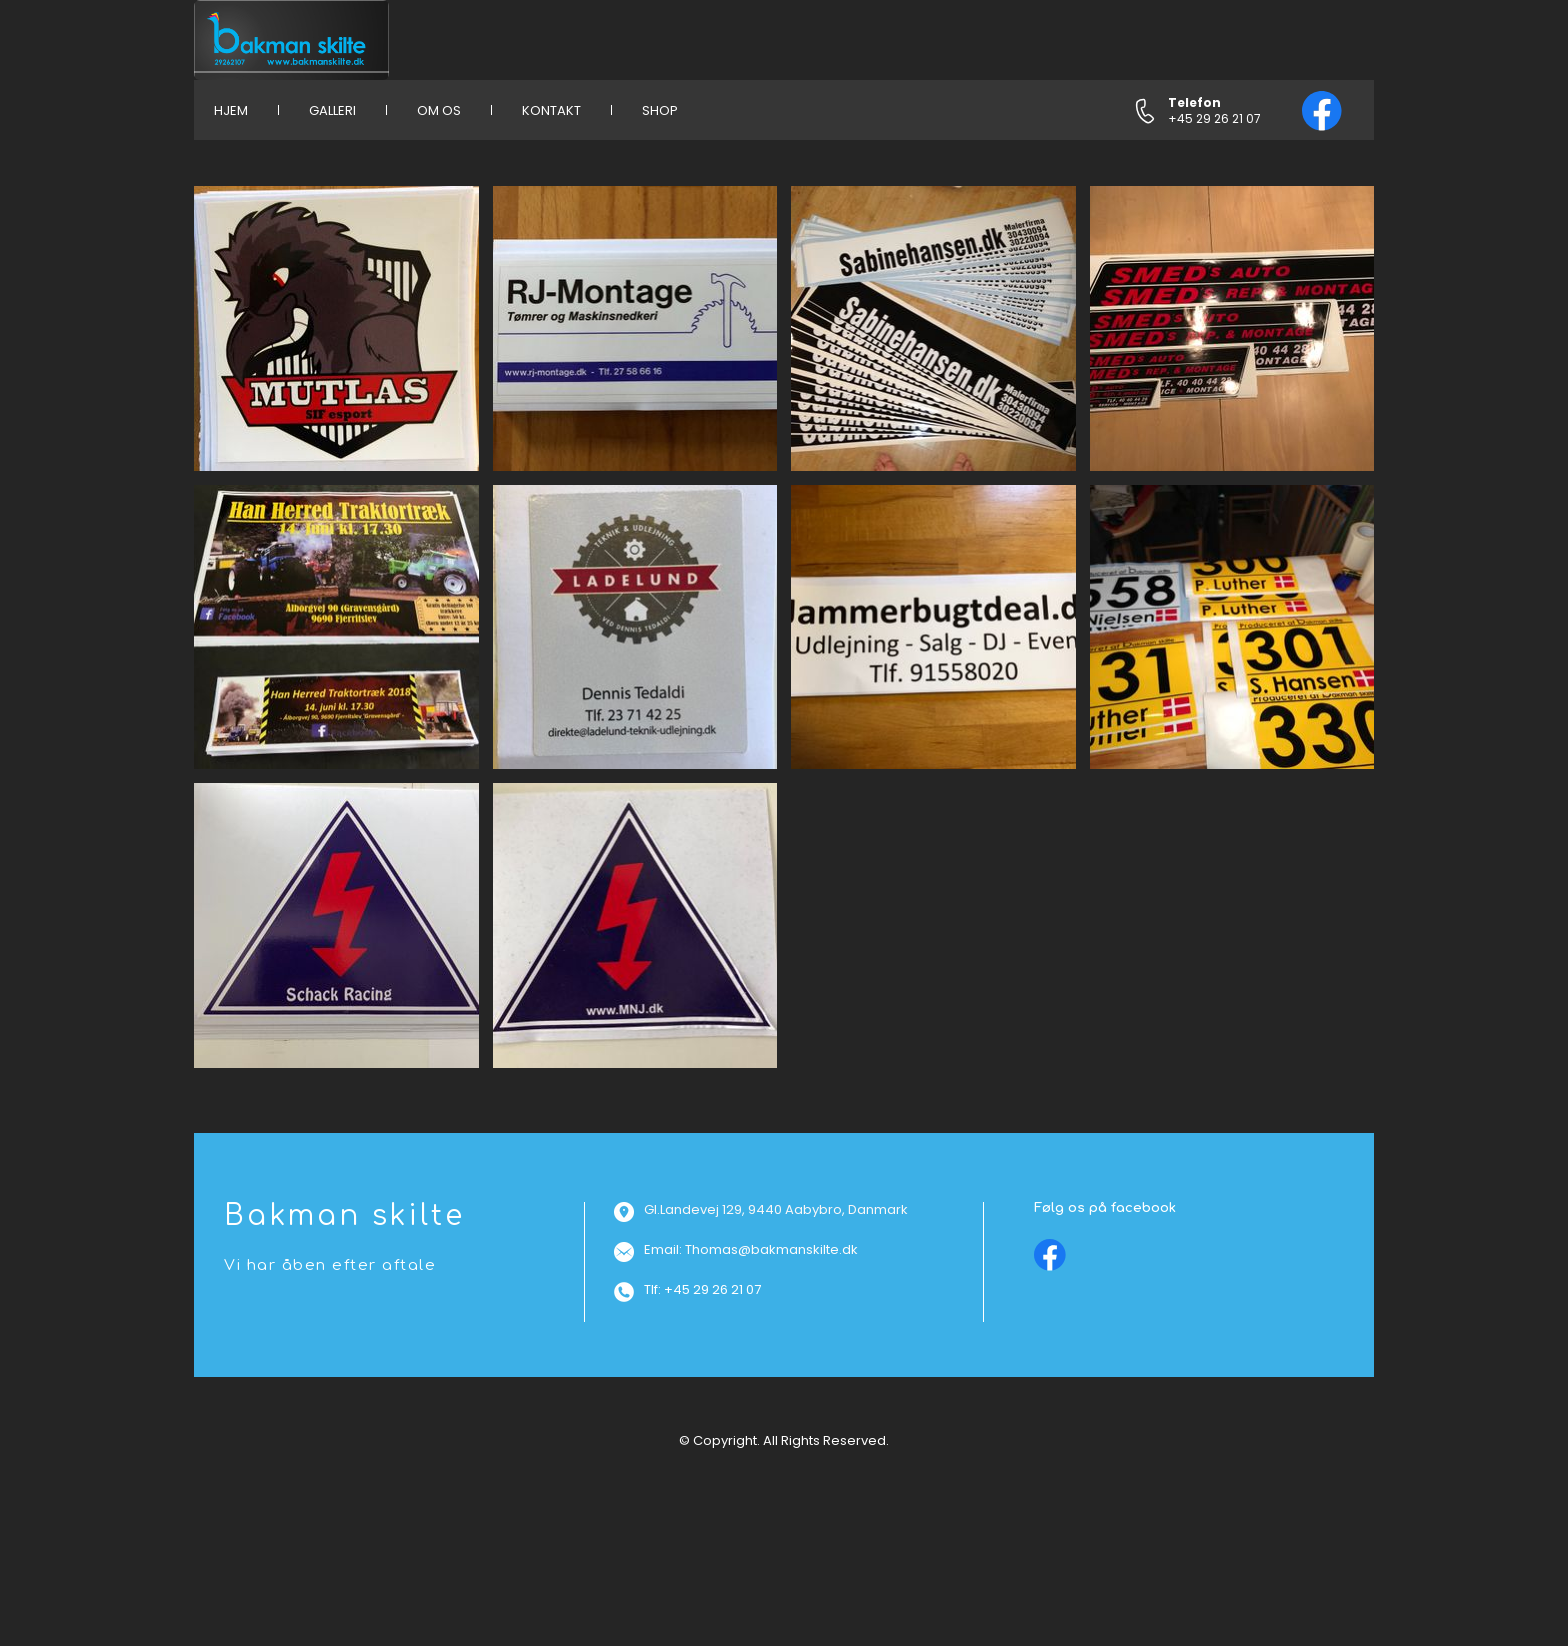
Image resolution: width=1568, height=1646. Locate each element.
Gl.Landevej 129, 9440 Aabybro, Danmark (776, 1209)
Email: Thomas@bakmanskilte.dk (751, 1249)
